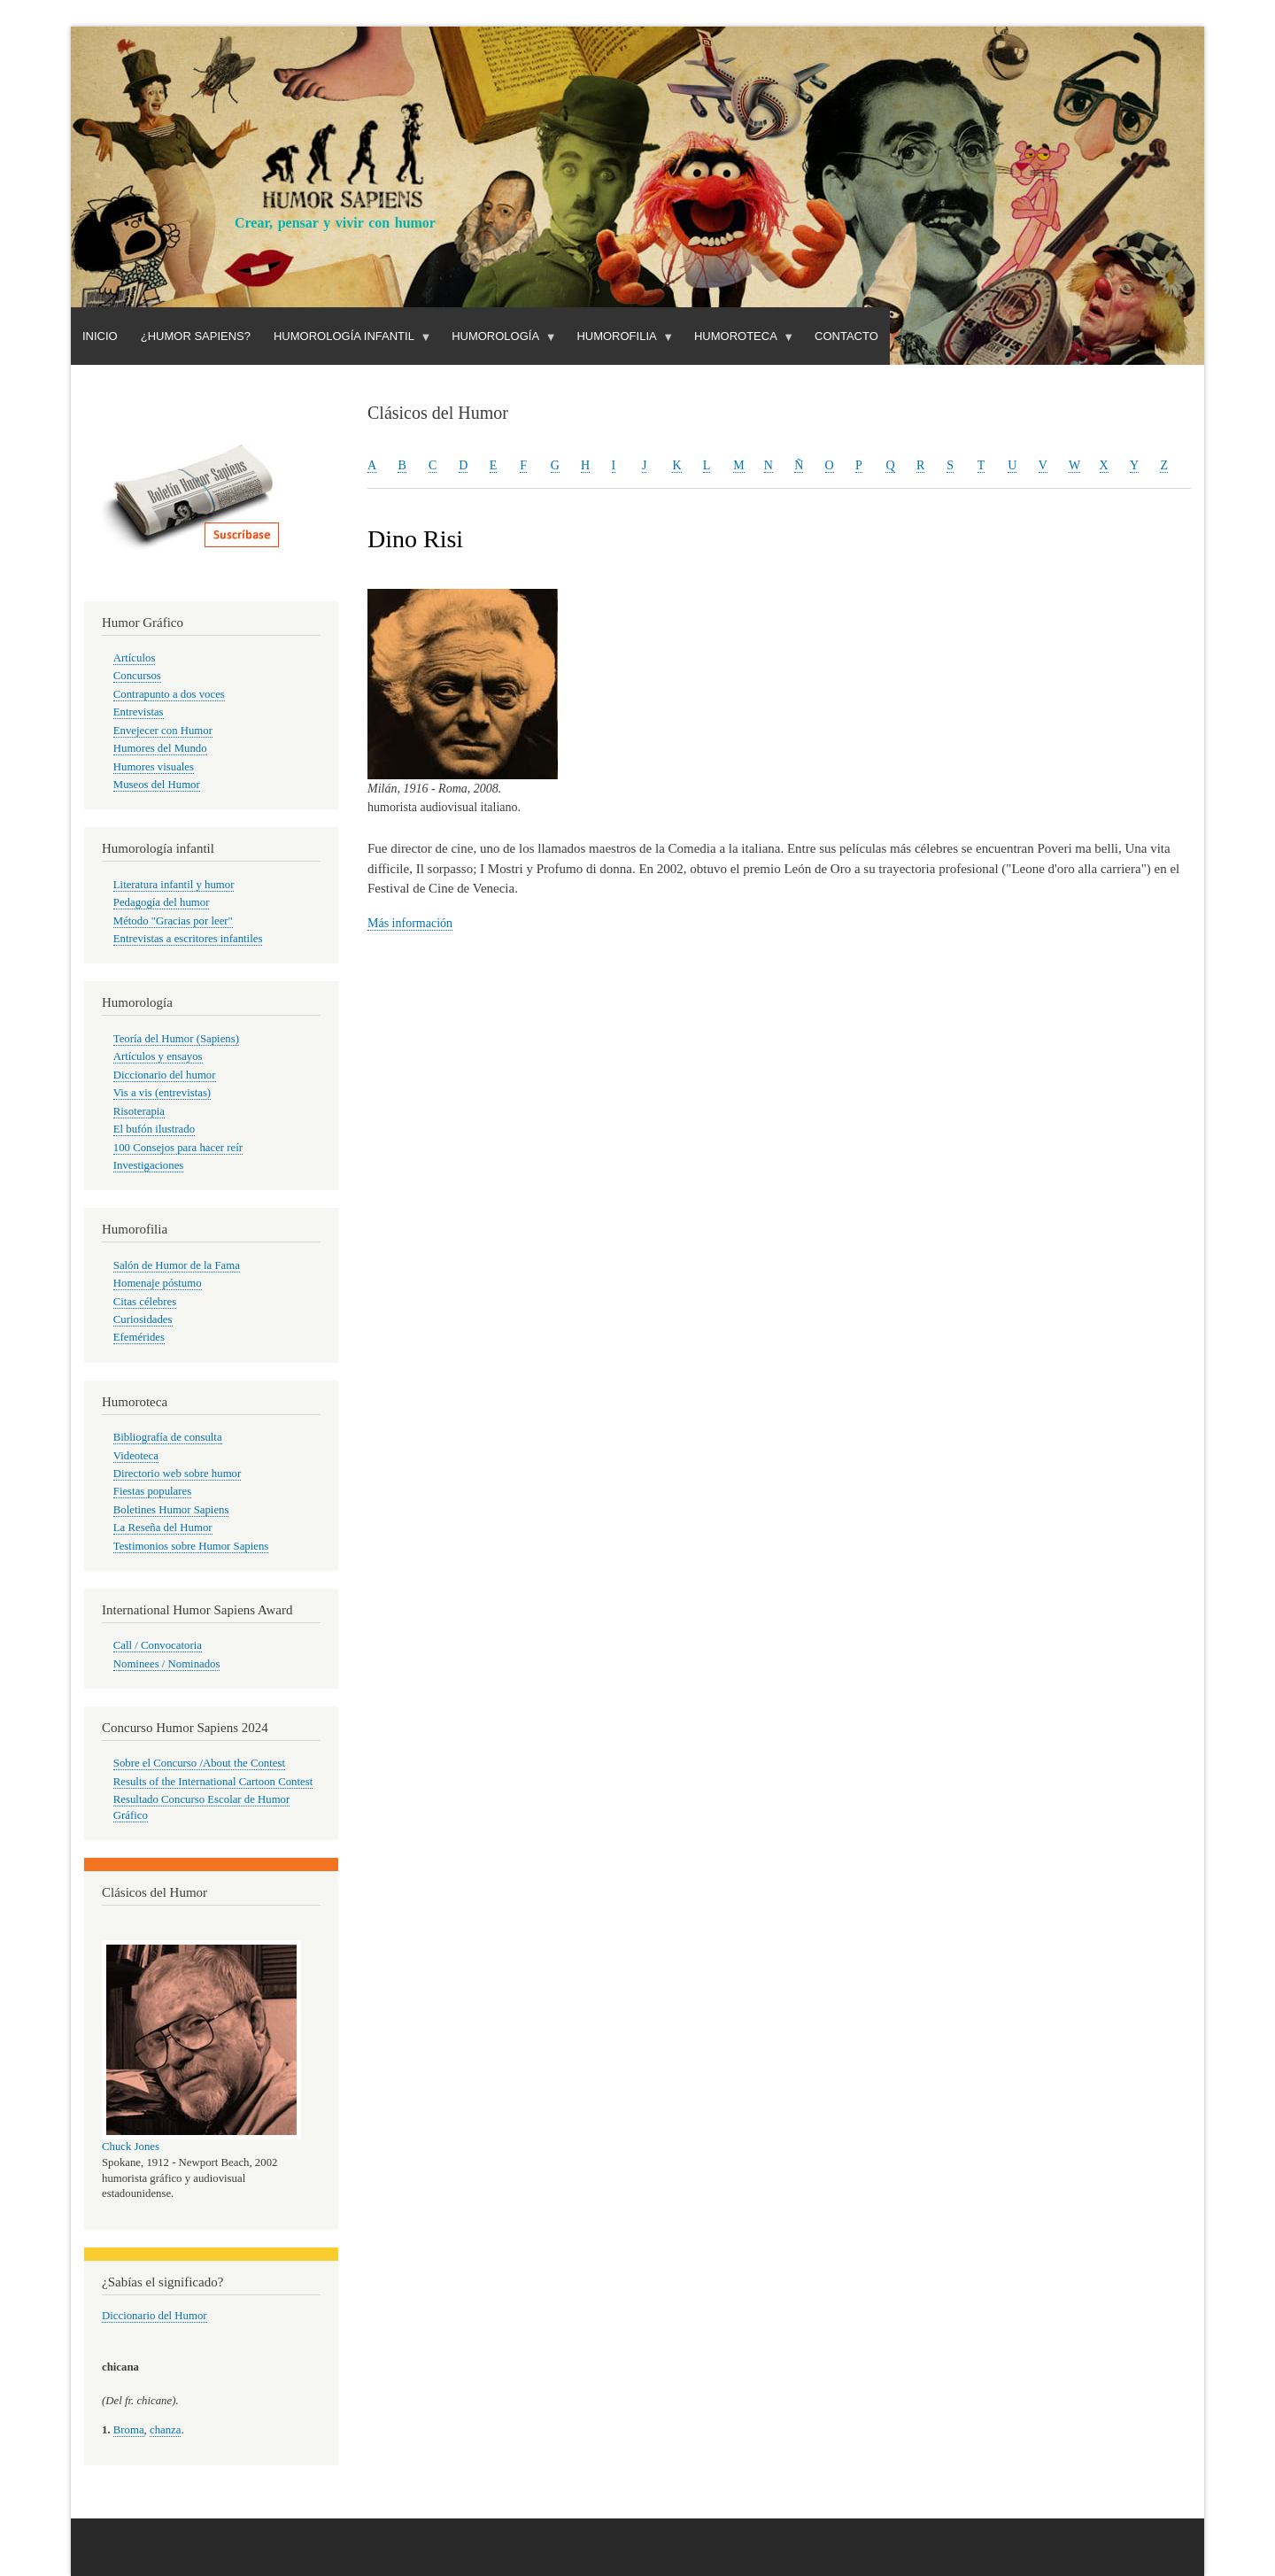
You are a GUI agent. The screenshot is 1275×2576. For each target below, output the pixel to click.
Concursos (137, 675)
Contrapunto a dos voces (169, 694)
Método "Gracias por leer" (173, 921)
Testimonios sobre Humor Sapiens (191, 1546)
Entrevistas (138, 712)
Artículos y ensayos (158, 1056)
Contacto (846, 336)
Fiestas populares (152, 1491)
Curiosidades (143, 1319)
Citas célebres (144, 1302)
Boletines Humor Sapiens (171, 1510)
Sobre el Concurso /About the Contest (199, 1763)
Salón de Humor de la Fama (176, 1265)
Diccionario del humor (164, 1075)
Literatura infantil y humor (174, 884)
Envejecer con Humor (162, 730)
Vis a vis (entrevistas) (162, 1093)
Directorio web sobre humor (177, 1473)
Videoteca (135, 1456)
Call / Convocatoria (157, 1645)
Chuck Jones (130, 2146)
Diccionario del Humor (154, 2315)
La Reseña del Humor (162, 1527)
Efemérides (139, 1337)
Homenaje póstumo (157, 1283)
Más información (409, 923)
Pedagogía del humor (161, 902)
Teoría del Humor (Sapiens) (176, 1039)
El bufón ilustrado (154, 1129)
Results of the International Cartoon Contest (213, 1781)
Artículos (134, 658)
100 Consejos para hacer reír (178, 1147)
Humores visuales (153, 767)
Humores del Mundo (160, 748)
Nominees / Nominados (166, 1664)
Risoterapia (139, 1111)
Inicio (100, 336)
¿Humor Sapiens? (196, 336)
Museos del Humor (156, 784)
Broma (128, 2430)
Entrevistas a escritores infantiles (188, 938)
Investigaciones (148, 1165)
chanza (165, 2430)
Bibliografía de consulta (167, 1437)
